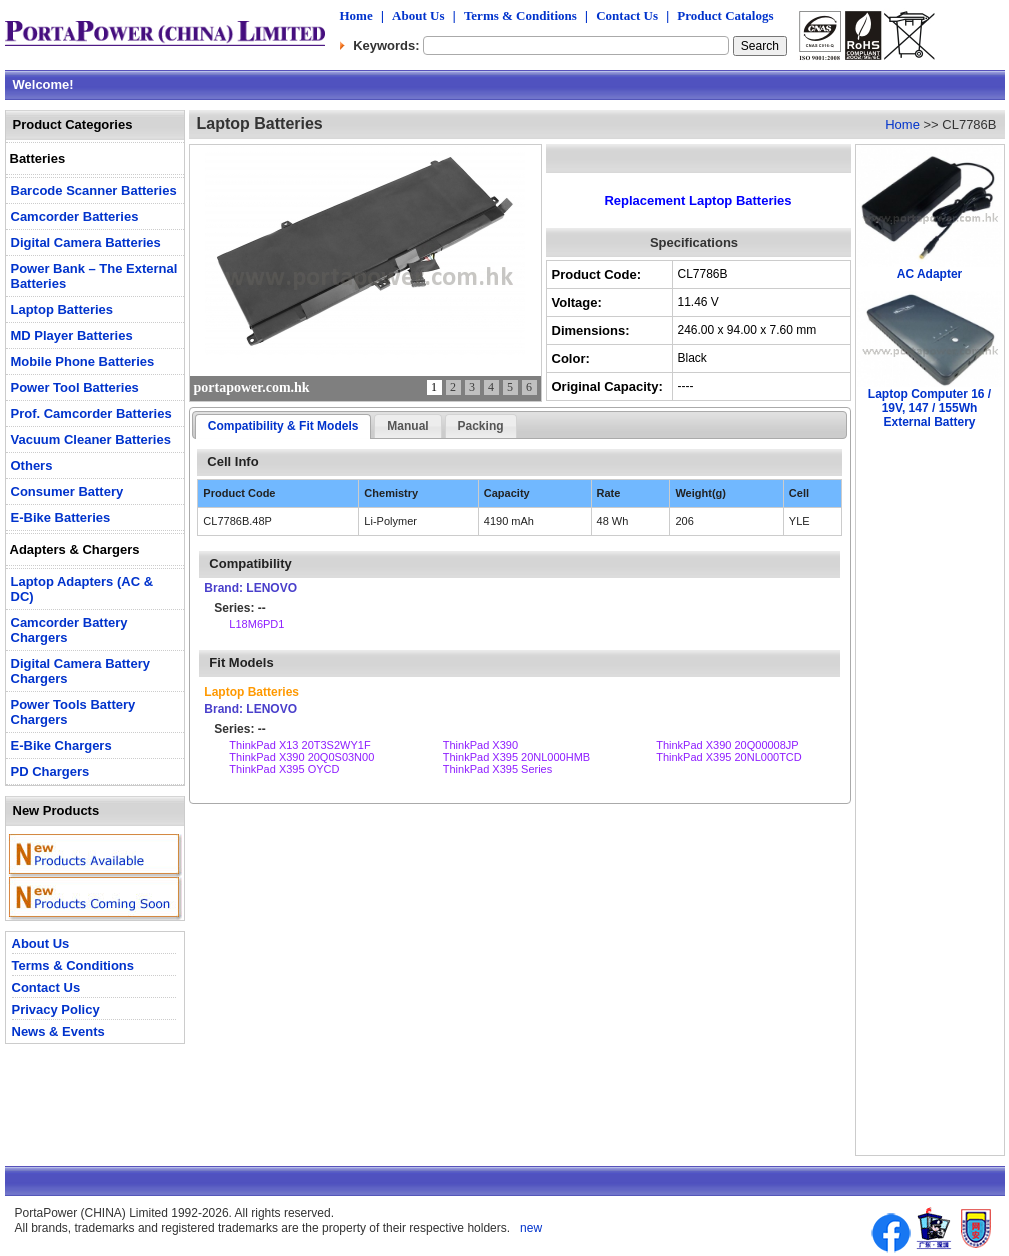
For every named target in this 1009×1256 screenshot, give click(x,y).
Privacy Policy (56, 1009)
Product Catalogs (725, 15)
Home (356, 15)
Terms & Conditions (520, 15)
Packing (481, 426)
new (529, 1228)
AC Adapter (930, 274)
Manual (407, 426)
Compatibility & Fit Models (283, 426)
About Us (418, 15)
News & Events (58, 1031)
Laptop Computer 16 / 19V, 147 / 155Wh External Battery (929, 408)
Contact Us (627, 15)
